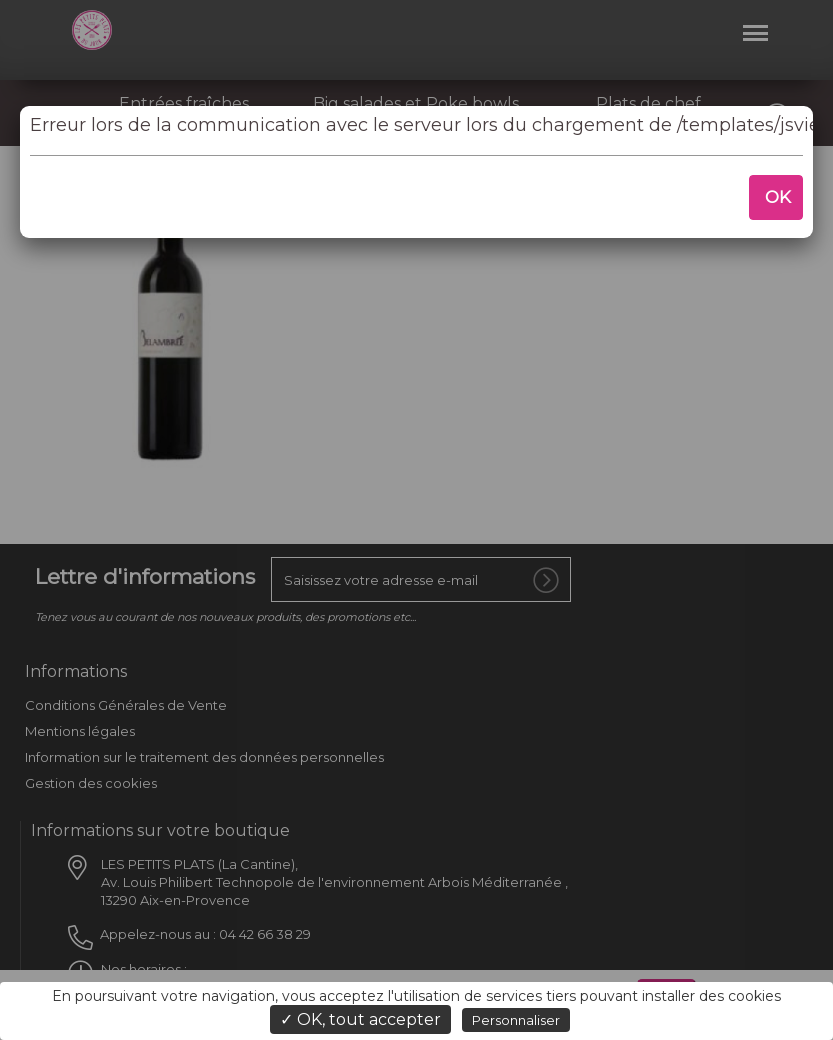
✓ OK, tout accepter (360, 1019)
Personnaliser (516, 1020)
